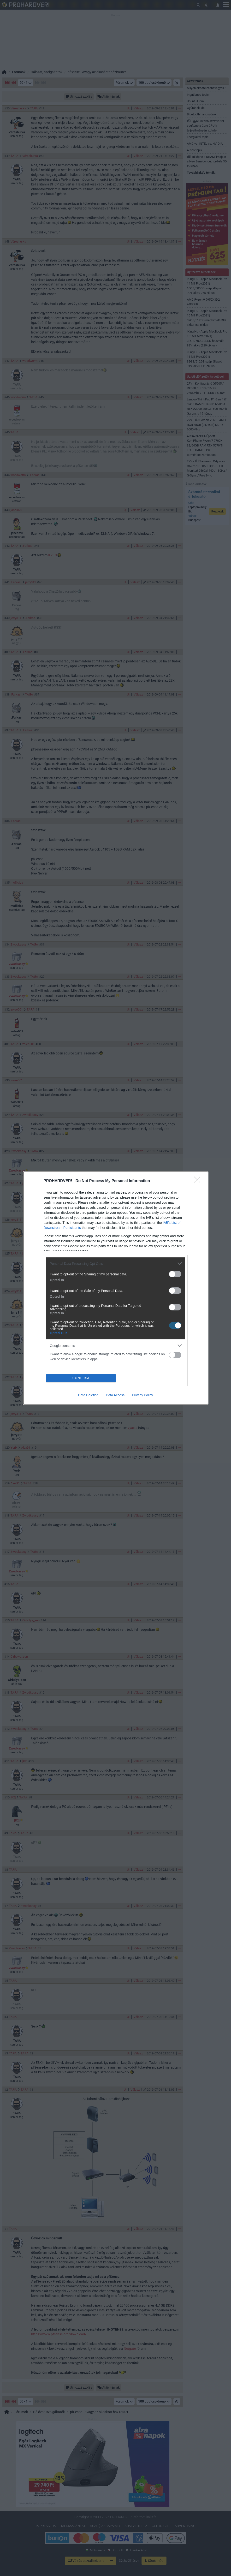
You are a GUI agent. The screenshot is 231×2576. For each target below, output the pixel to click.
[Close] (198, 1181)
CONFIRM (81, 1378)
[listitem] (115, 1263)
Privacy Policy (142, 1395)
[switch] (175, 1274)
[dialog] (115, 1288)
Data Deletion (88, 1395)
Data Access (115, 1395)
